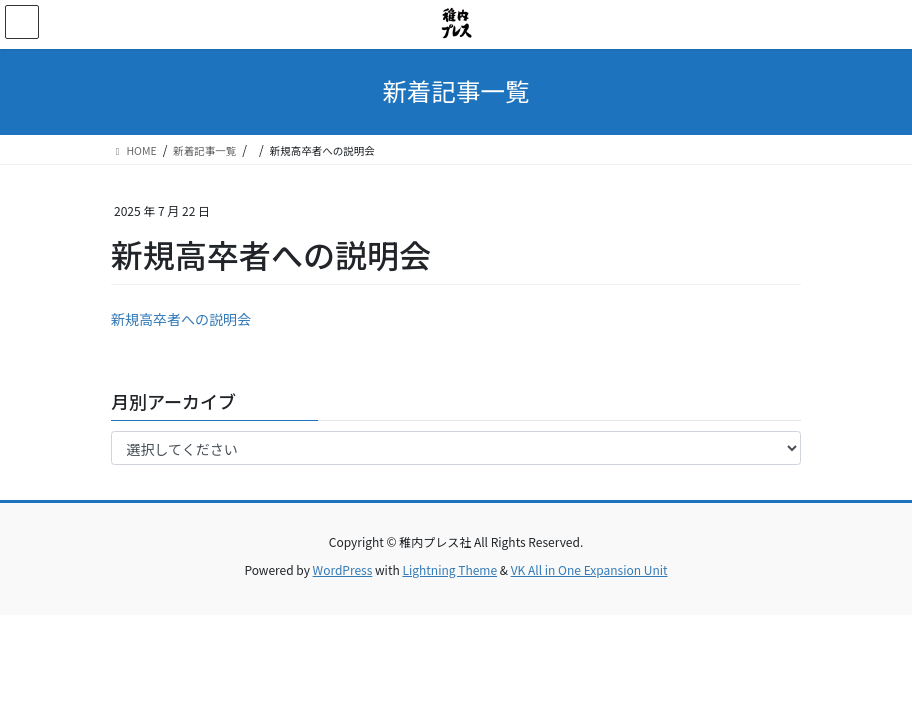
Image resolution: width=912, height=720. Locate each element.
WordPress (343, 569)
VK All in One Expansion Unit (589, 569)
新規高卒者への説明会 (181, 319)
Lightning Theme (449, 569)
